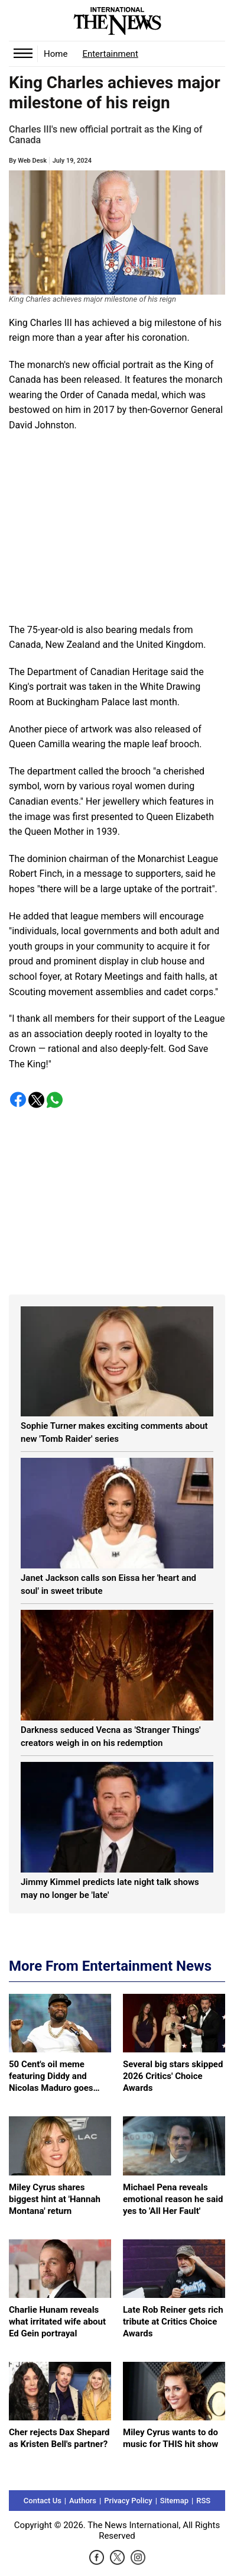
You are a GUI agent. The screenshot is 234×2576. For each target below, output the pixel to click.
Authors (82, 2500)
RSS (203, 2500)
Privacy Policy (128, 2500)
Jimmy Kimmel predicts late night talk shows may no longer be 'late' (110, 1888)
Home (55, 54)
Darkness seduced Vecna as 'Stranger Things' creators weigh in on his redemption (111, 1736)
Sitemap (174, 2500)
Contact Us (42, 2500)
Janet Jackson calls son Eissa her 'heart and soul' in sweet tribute (108, 1584)
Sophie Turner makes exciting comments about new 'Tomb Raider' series (114, 1432)
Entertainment (110, 54)
